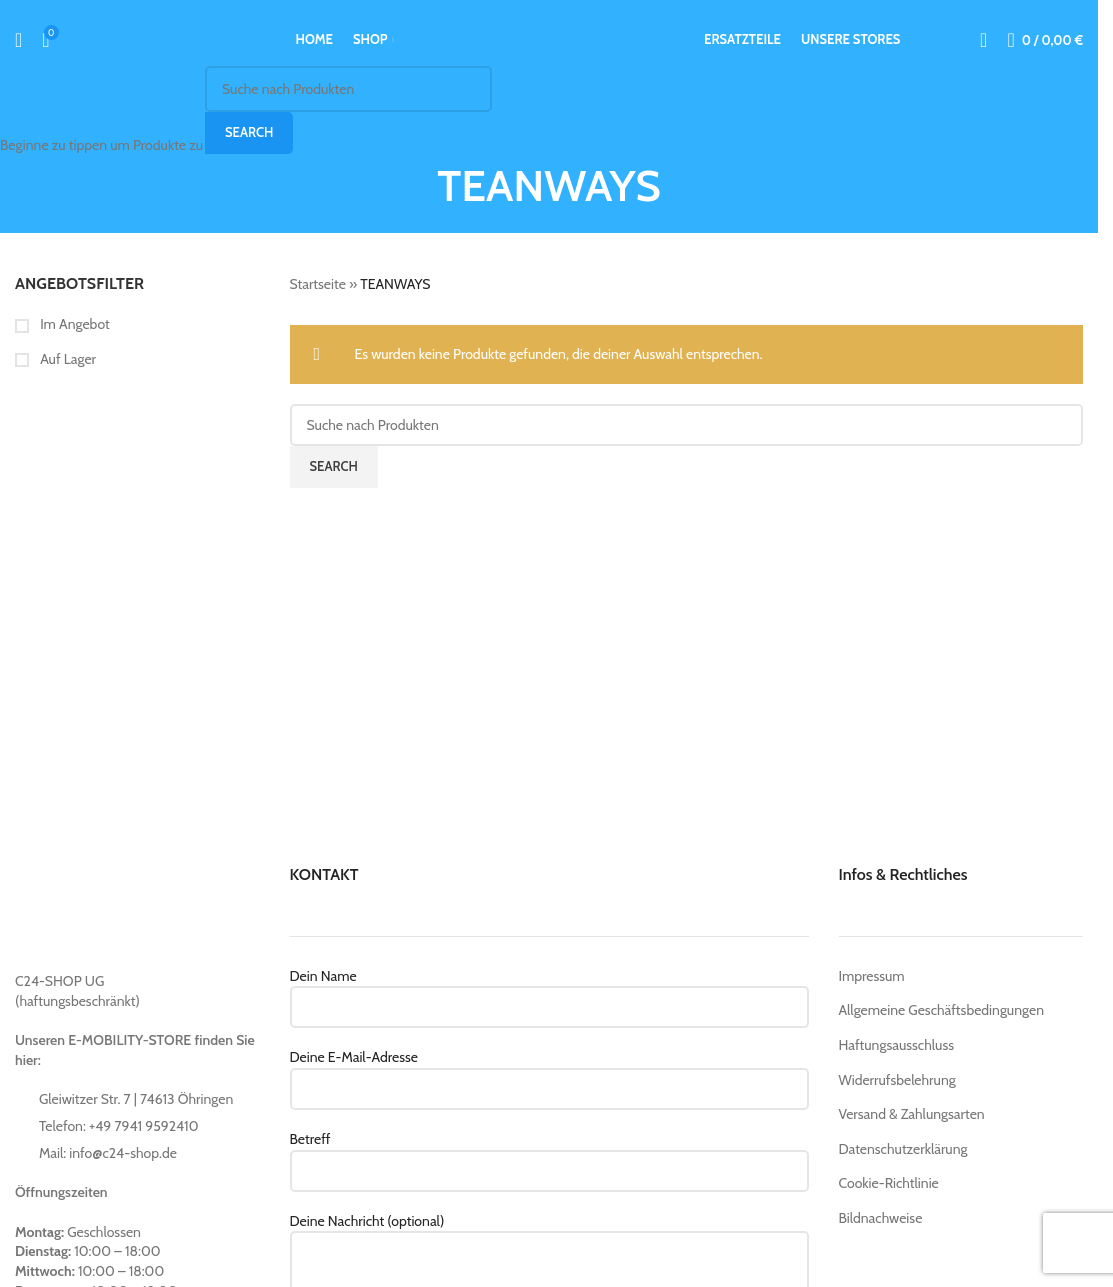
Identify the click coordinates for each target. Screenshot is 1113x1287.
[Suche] (18, 40)
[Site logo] (549, 38)
